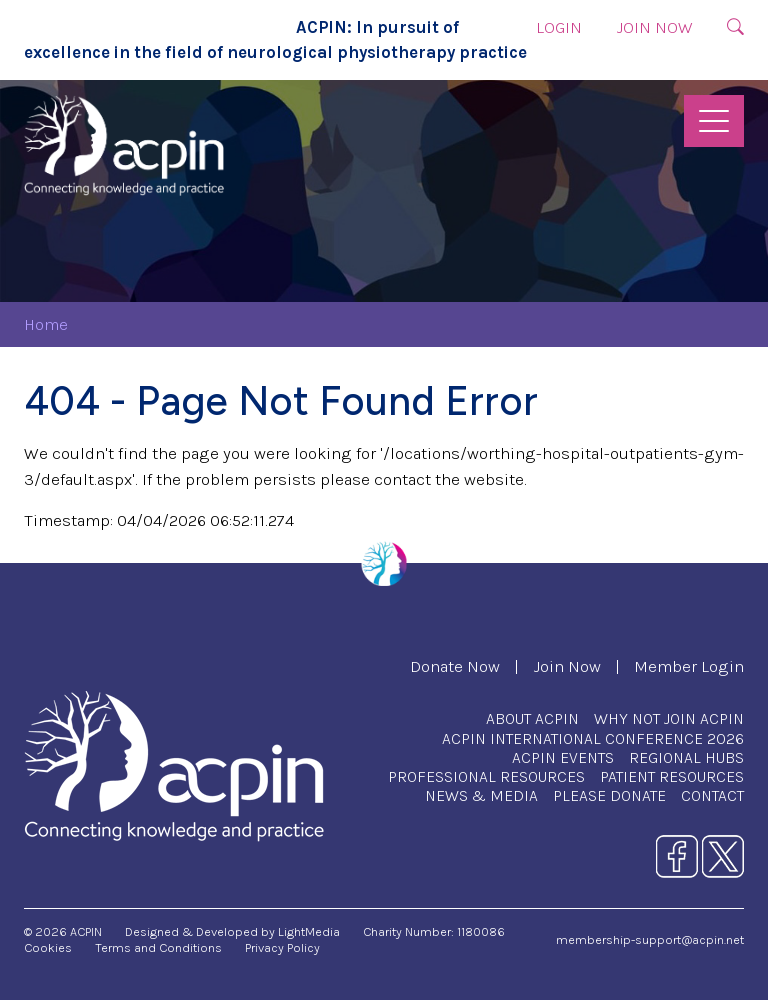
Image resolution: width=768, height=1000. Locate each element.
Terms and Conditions (158, 947)
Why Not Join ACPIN (669, 718)
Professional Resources (486, 776)
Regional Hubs (686, 757)
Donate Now (455, 666)
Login (559, 27)
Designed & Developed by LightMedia (232, 931)
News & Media (481, 795)
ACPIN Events (563, 757)
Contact (712, 795)
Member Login (689, 666)
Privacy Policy (282, 947)
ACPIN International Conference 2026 (593, 738)
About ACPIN (532, 718)
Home (46, 324)
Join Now (654, 27)
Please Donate (609, 795)
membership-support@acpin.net (650, 939)
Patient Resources (672, 776)
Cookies (48, 947)
